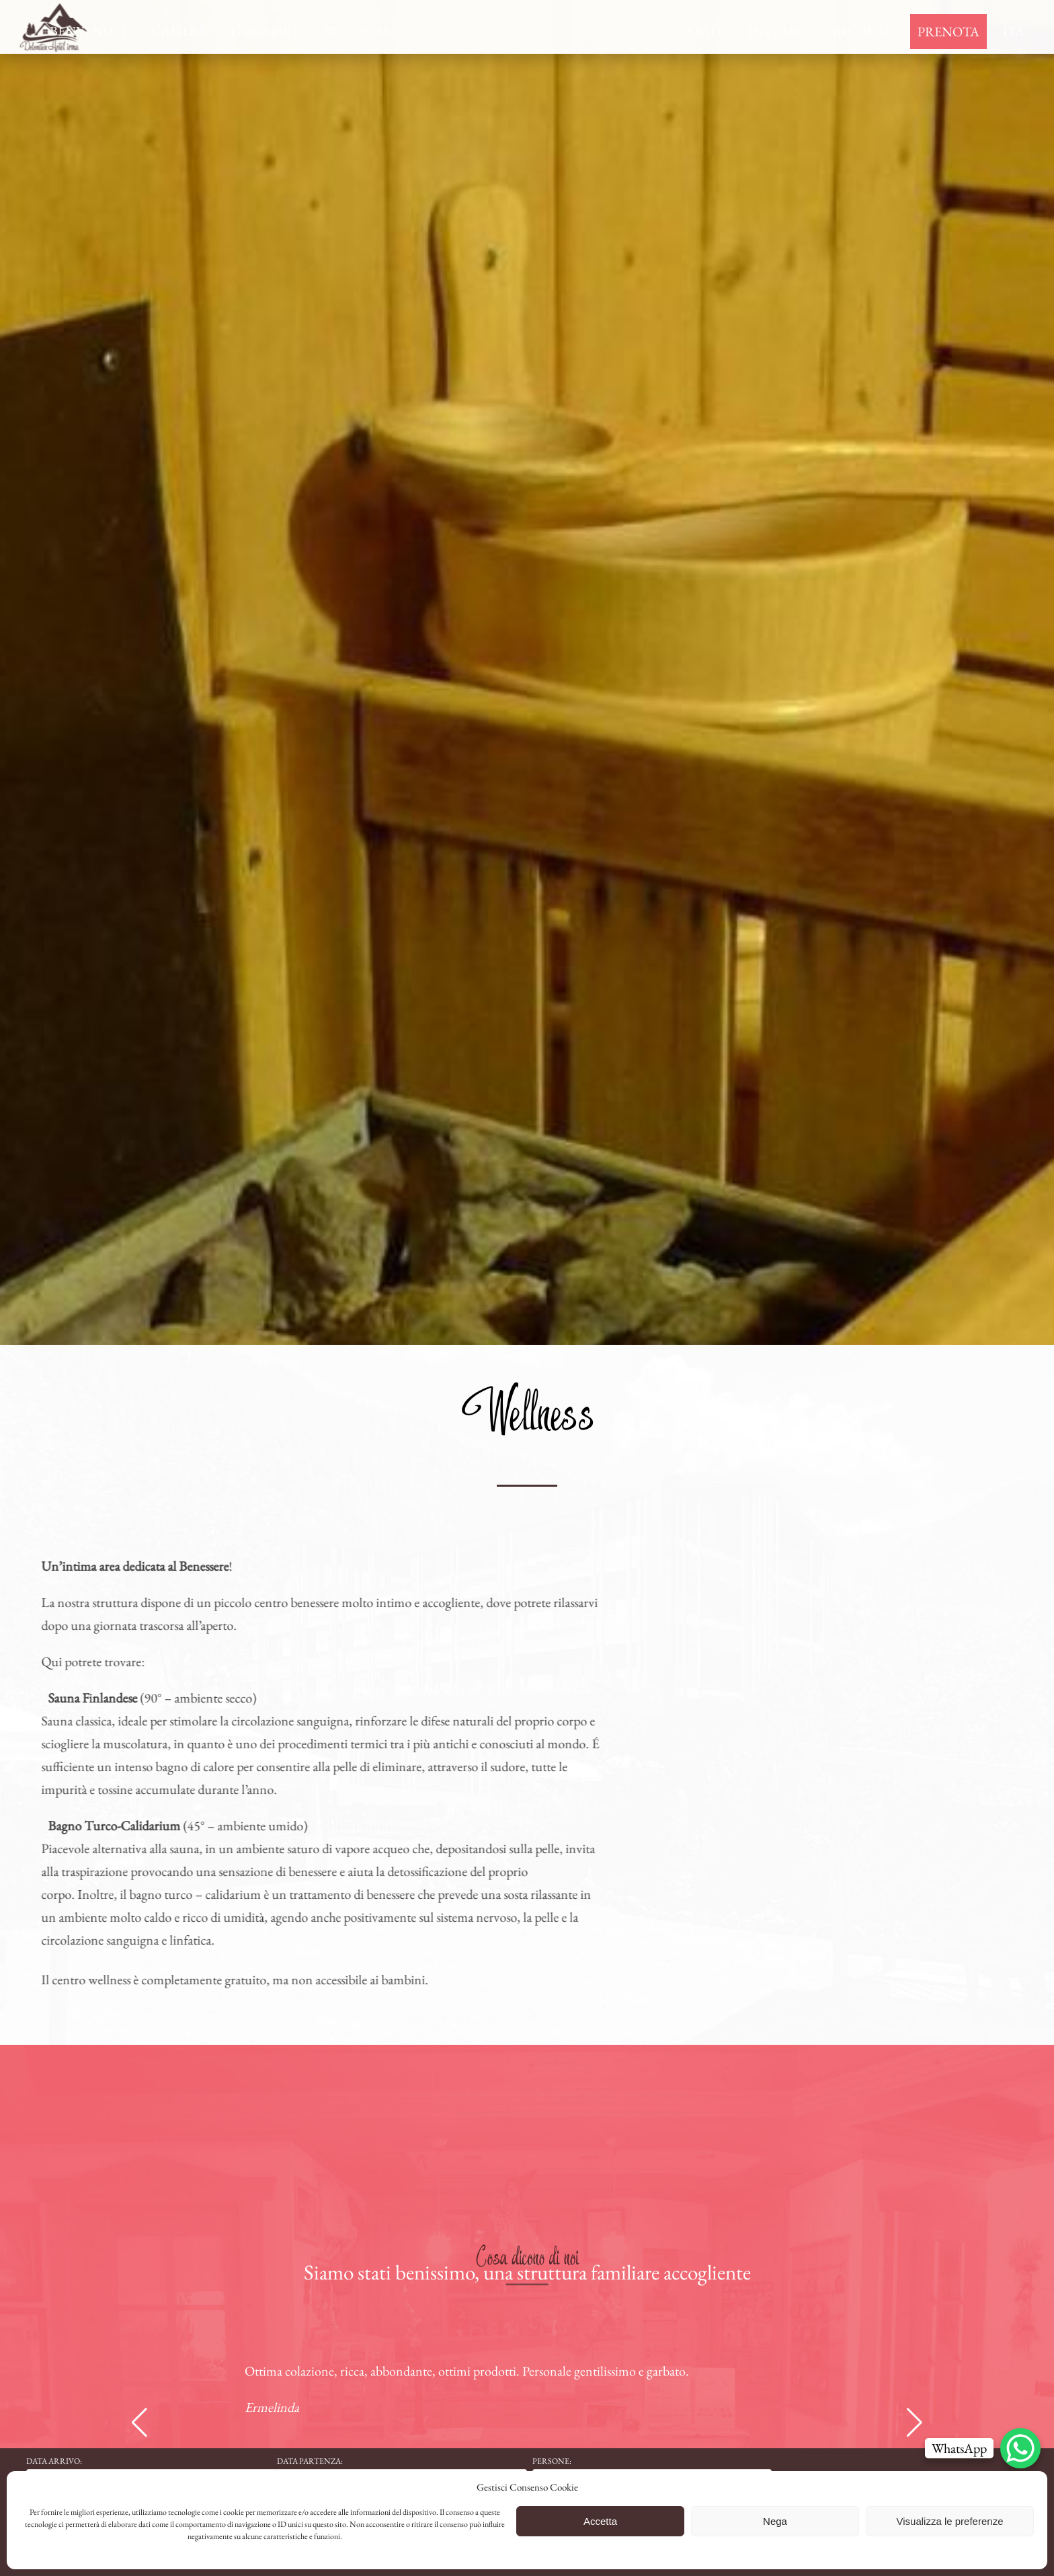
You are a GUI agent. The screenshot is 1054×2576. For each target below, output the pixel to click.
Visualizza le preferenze (950, 2521)
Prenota (948, 31)
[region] (527, 672)
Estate (702, 31)
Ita (1013, 31)
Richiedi (863, 31)
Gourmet (265, 31)
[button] (139, 2422)
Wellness (357, 31)
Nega (775, 2521)
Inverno (779, 31)
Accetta (600, 2521)
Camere (178, 31)
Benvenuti (88, 31)
